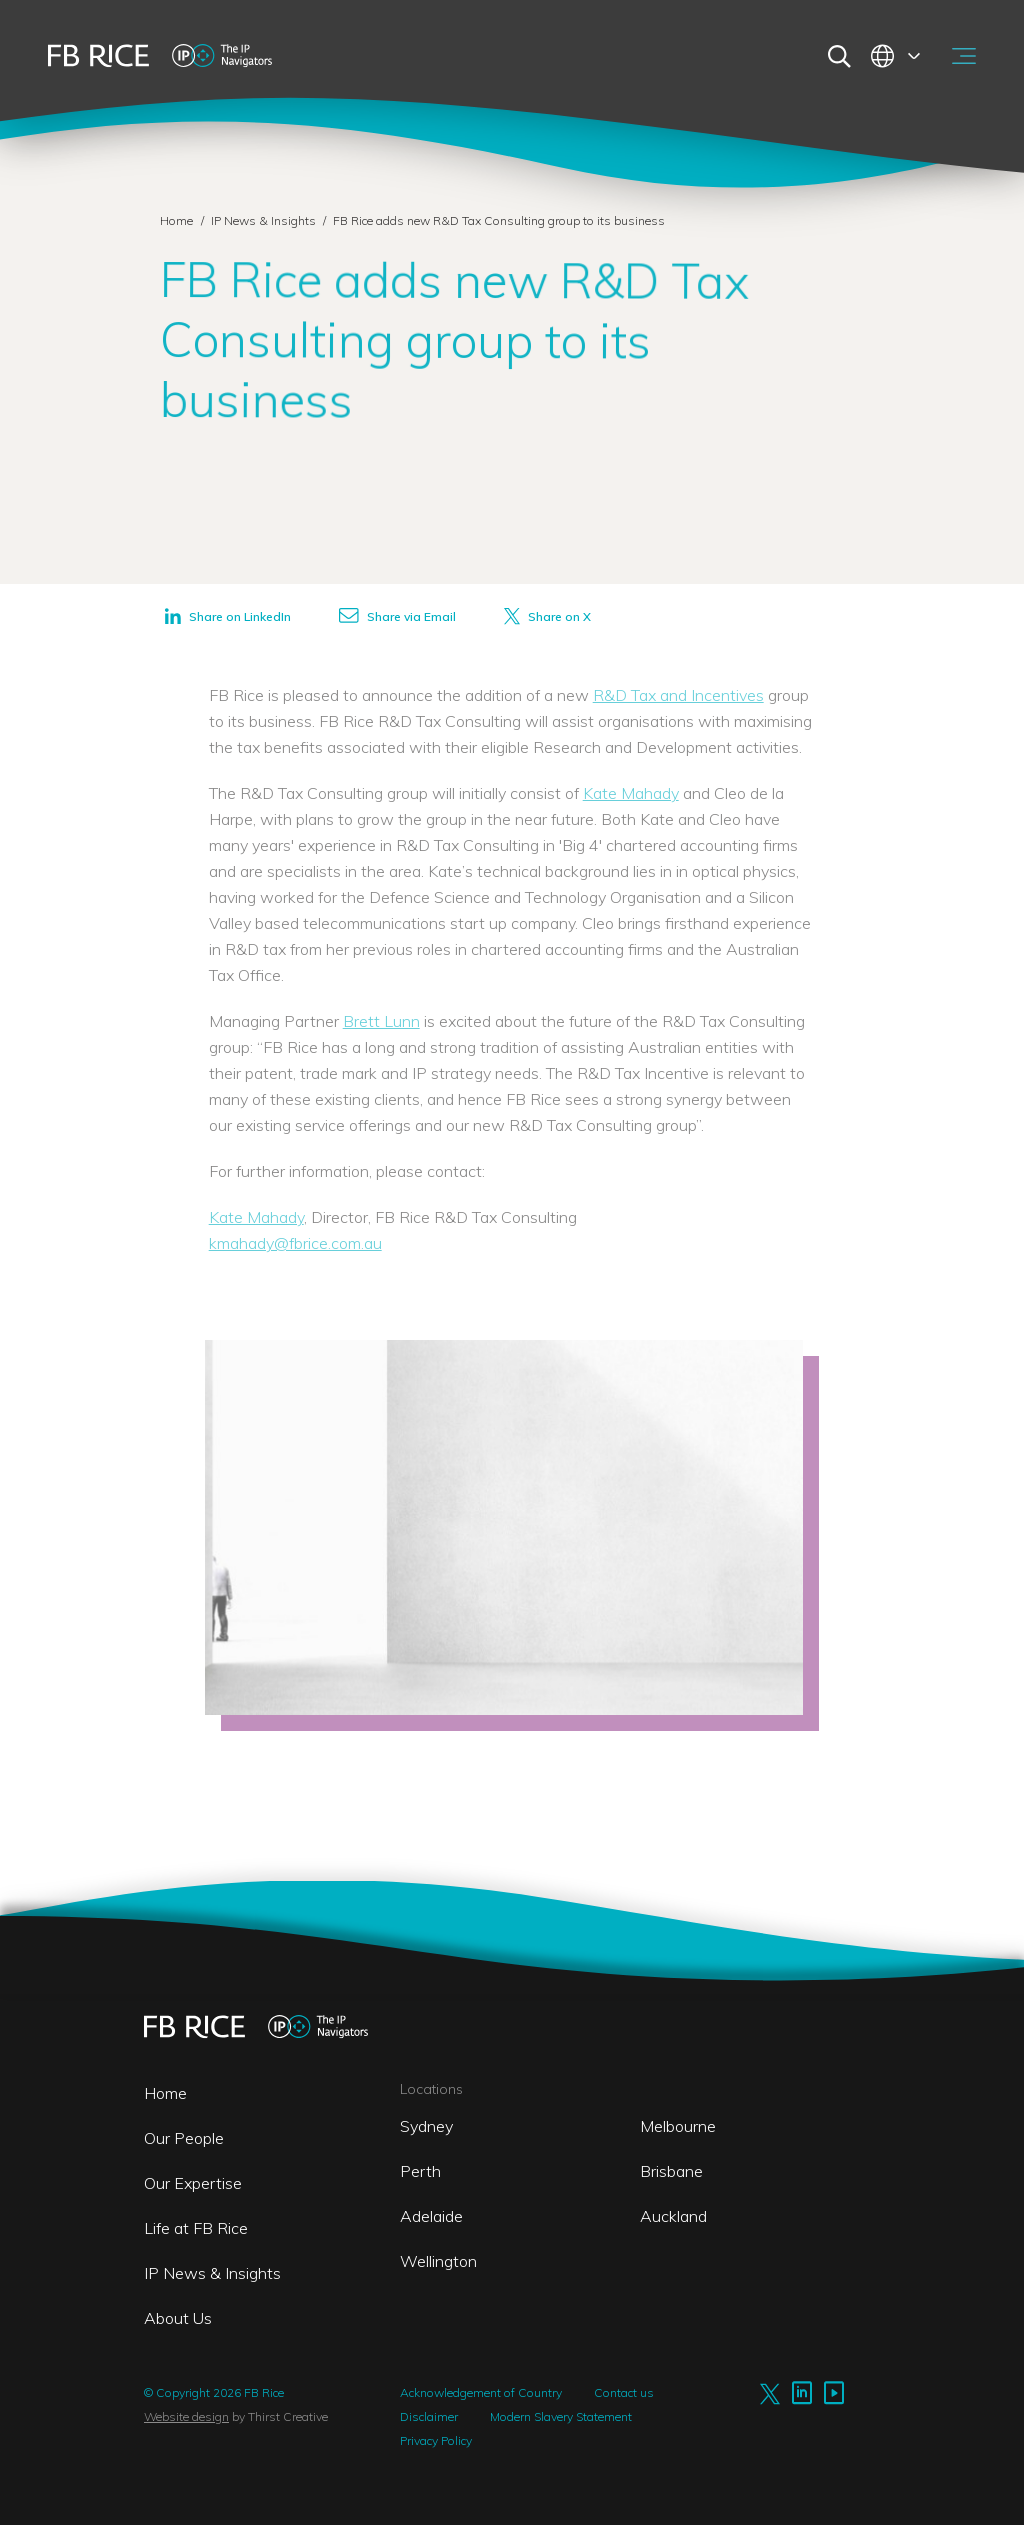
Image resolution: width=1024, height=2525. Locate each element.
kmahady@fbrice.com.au (295, 1243)
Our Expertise (193, 2183)
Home (176, 220)
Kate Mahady (631, 793)
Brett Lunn (381, 1021)
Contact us (624, 2392)
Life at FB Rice (196, 2228)
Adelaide (431, 2216)
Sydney (426, 2126)
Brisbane (671, 2171)
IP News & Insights (265, 220)
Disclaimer (429, 2416)
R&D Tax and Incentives (678, 695)
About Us (178, 2318)
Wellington (438, 2261)
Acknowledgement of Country (481, 2392)
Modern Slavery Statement (561, 2416)
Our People (184, 2138)
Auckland (673, 2216)
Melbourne (678, 2126)
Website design (186, 2416)
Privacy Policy (436, 2440)
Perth (420, 2171)
